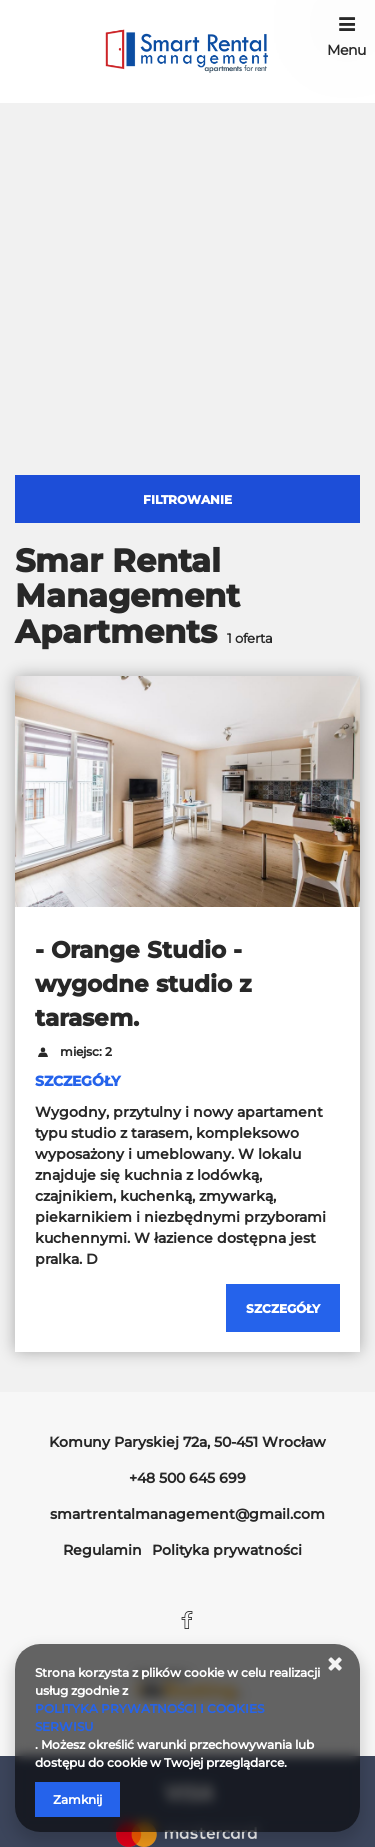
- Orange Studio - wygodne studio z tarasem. (143, 984)
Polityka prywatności (227, 1550)
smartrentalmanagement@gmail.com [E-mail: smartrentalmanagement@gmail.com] (187, 1514)
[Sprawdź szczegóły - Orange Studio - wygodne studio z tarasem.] (283, 1308)
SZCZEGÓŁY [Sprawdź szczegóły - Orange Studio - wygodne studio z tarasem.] (77, 1081)
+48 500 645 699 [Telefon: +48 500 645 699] (187, 1478)
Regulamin (102, 1550)
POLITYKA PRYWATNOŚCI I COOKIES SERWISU (149, 1717)
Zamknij (77, 1799)
